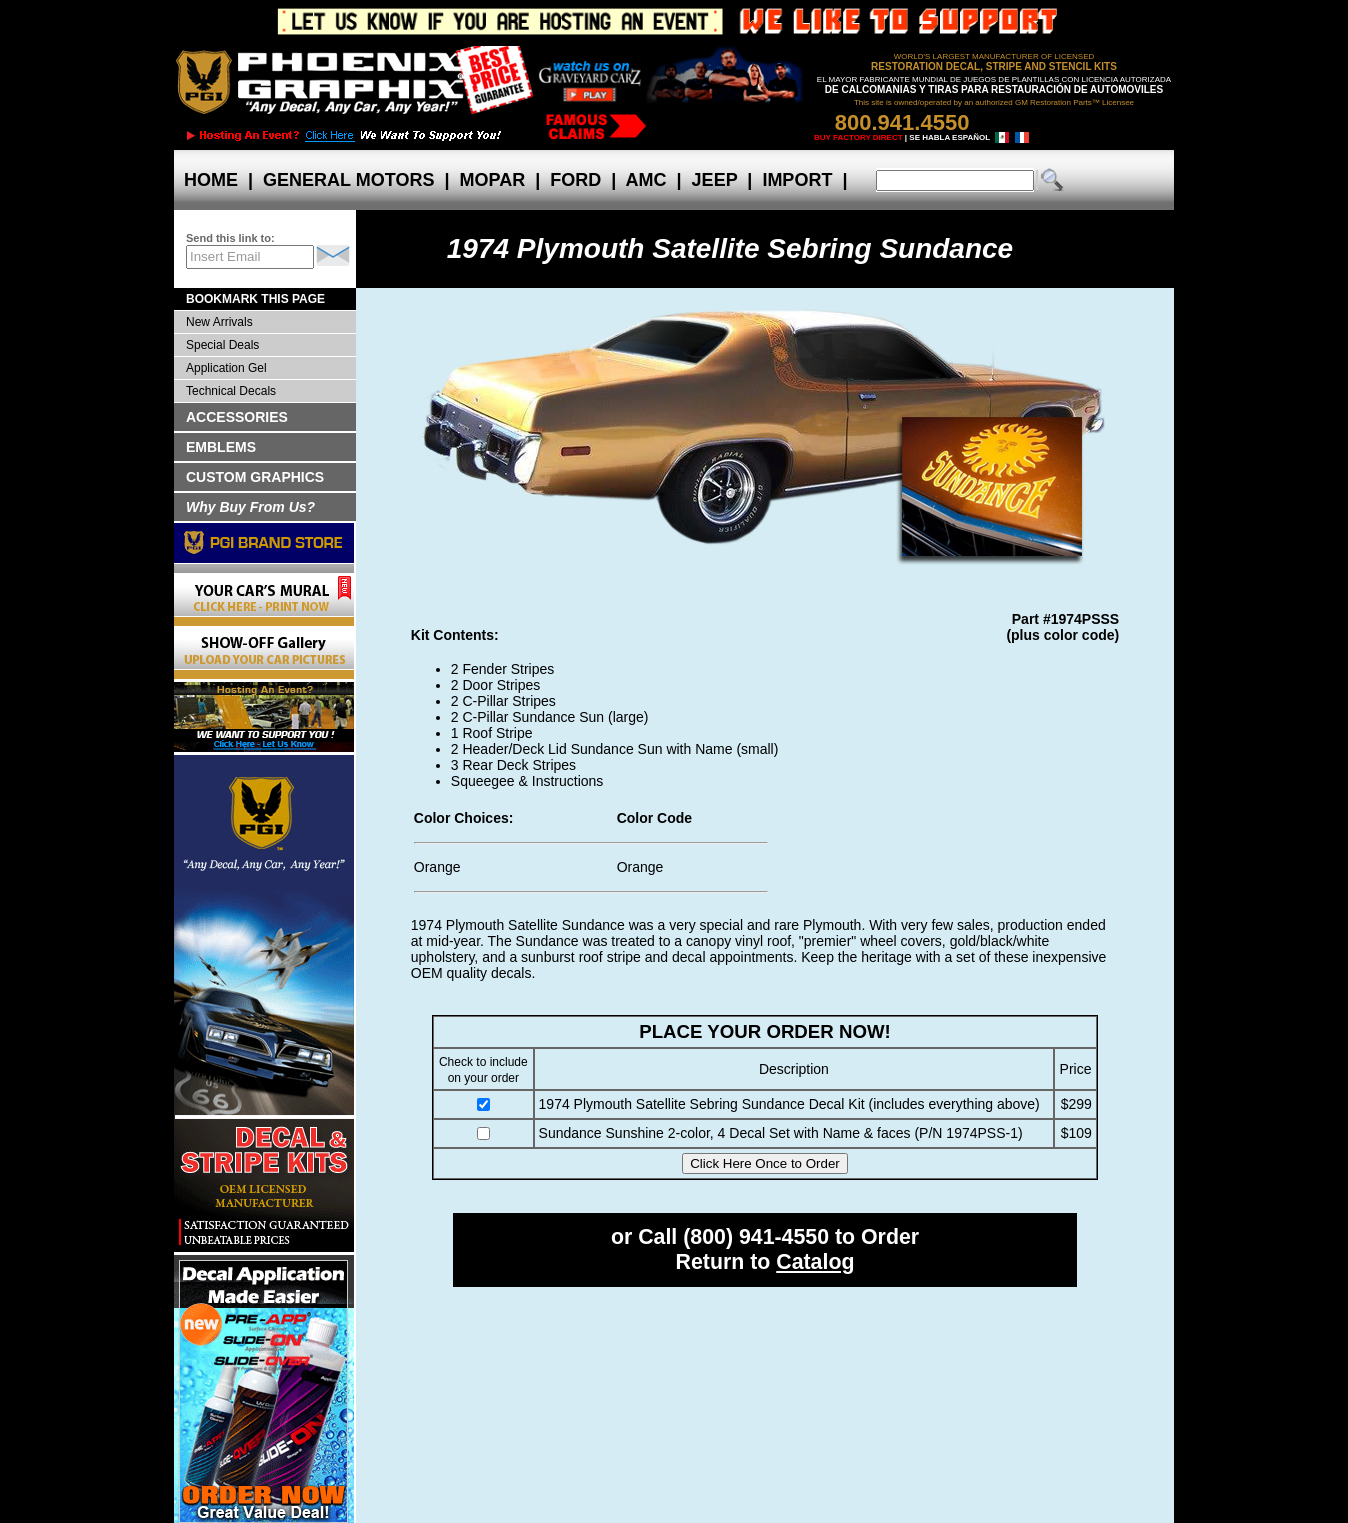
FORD (575, 180)
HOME (211, 180)
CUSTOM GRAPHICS (255, 477)
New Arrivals (219, 322)
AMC (646, 180)
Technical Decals (231, 391)
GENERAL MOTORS (348, 180)
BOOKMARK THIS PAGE (255, 299)
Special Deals (222, 345)
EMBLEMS (221, 447)
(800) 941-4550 (756, 1237)
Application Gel (226, 368)
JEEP (715, 180)
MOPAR (492, 180)
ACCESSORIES (237, 417)
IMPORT (797, 180)
